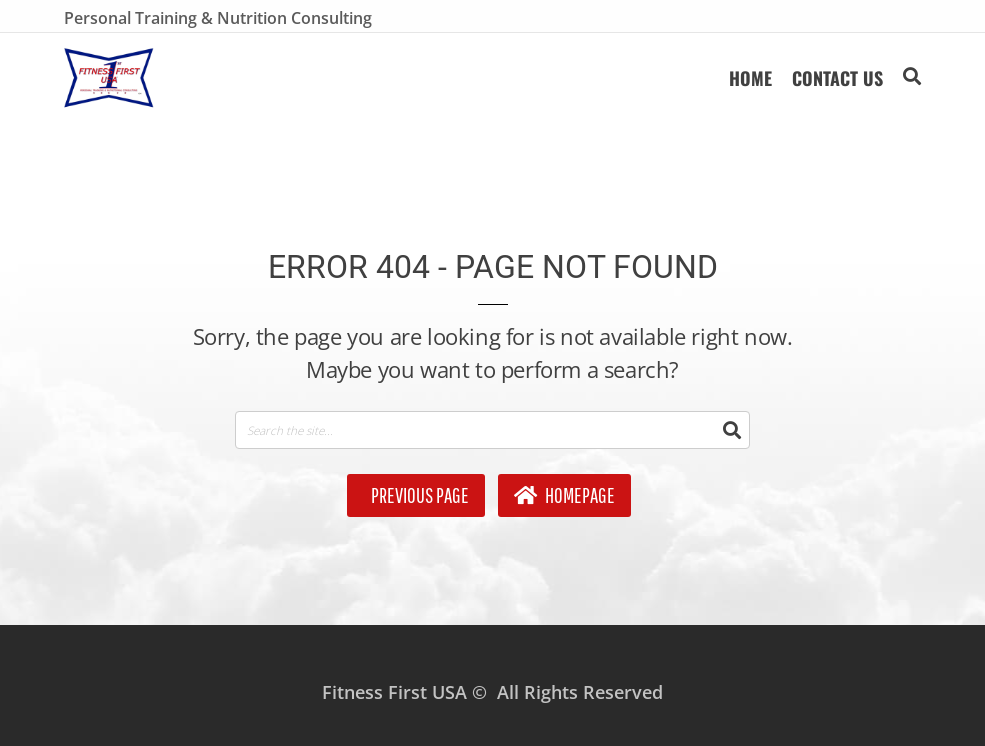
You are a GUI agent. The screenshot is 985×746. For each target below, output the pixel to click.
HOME (750, 78)
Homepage (564, 495)
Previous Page (418, 495)
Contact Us (837, 78)
